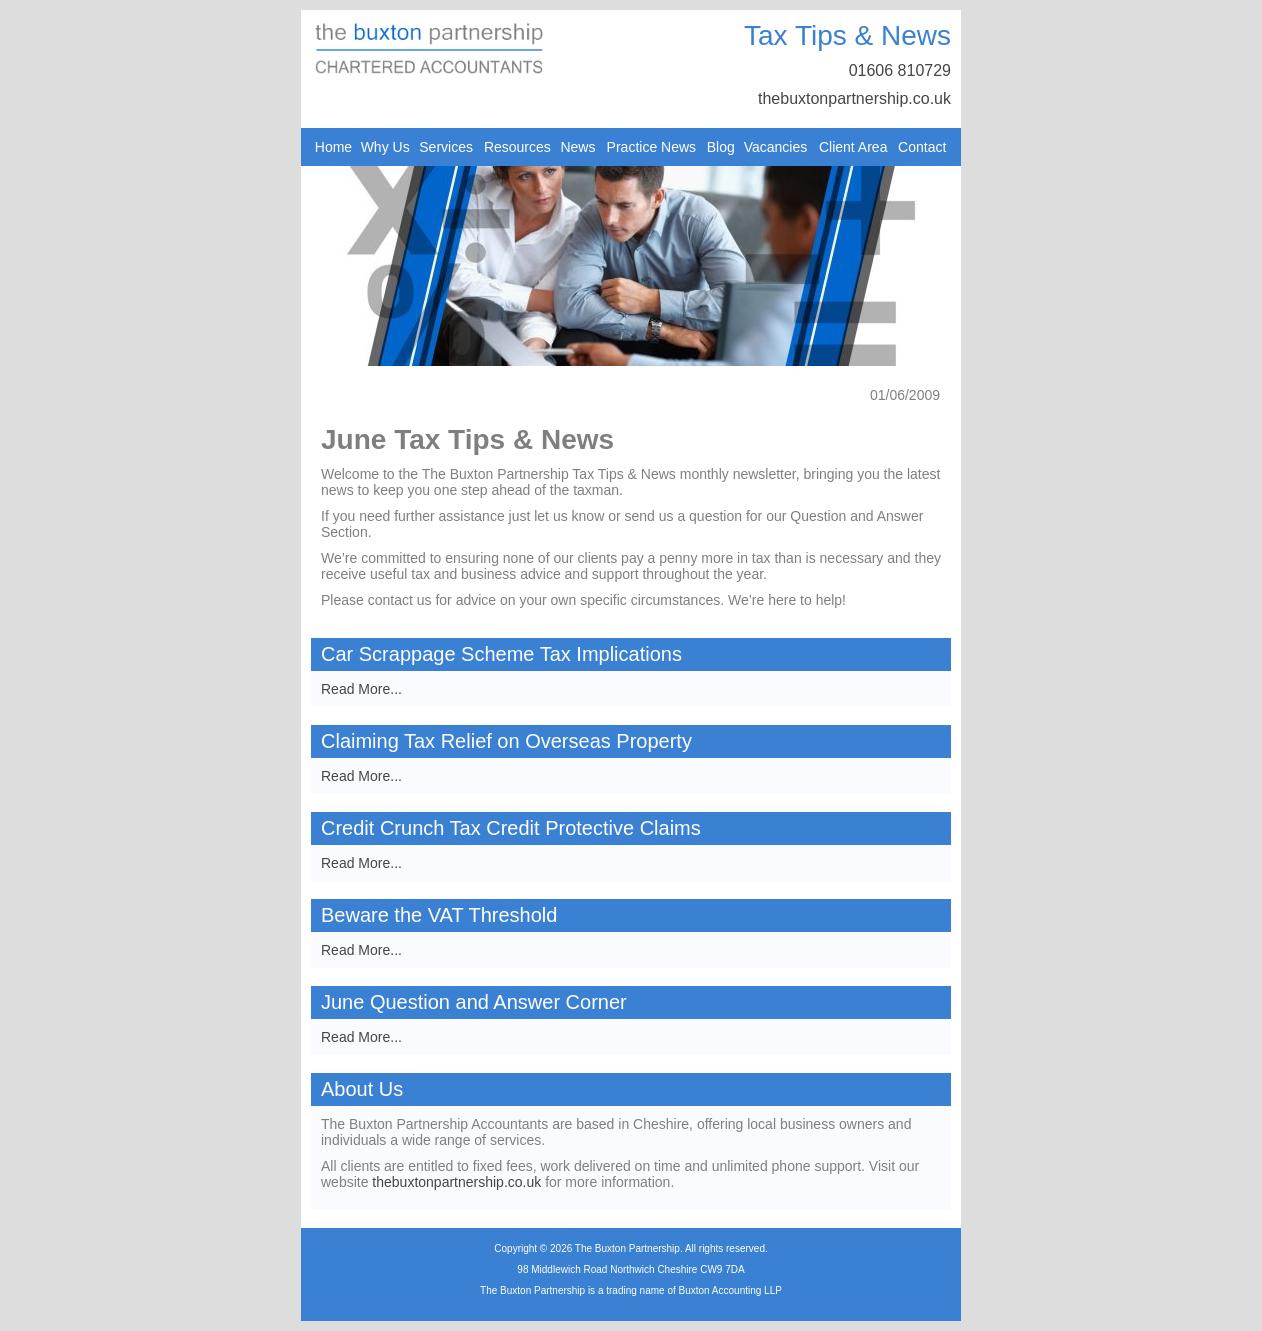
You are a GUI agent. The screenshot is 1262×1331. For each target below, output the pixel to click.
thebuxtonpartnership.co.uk (854, 98)
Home (333, 147)
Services (446, 147)
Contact (922, 147)
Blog (721, 147)
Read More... (361, 689)
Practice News (651, 147)
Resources (517, 147)
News (577, 147)
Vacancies (776, 147)
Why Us (385, 147)
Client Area (853, 147)
